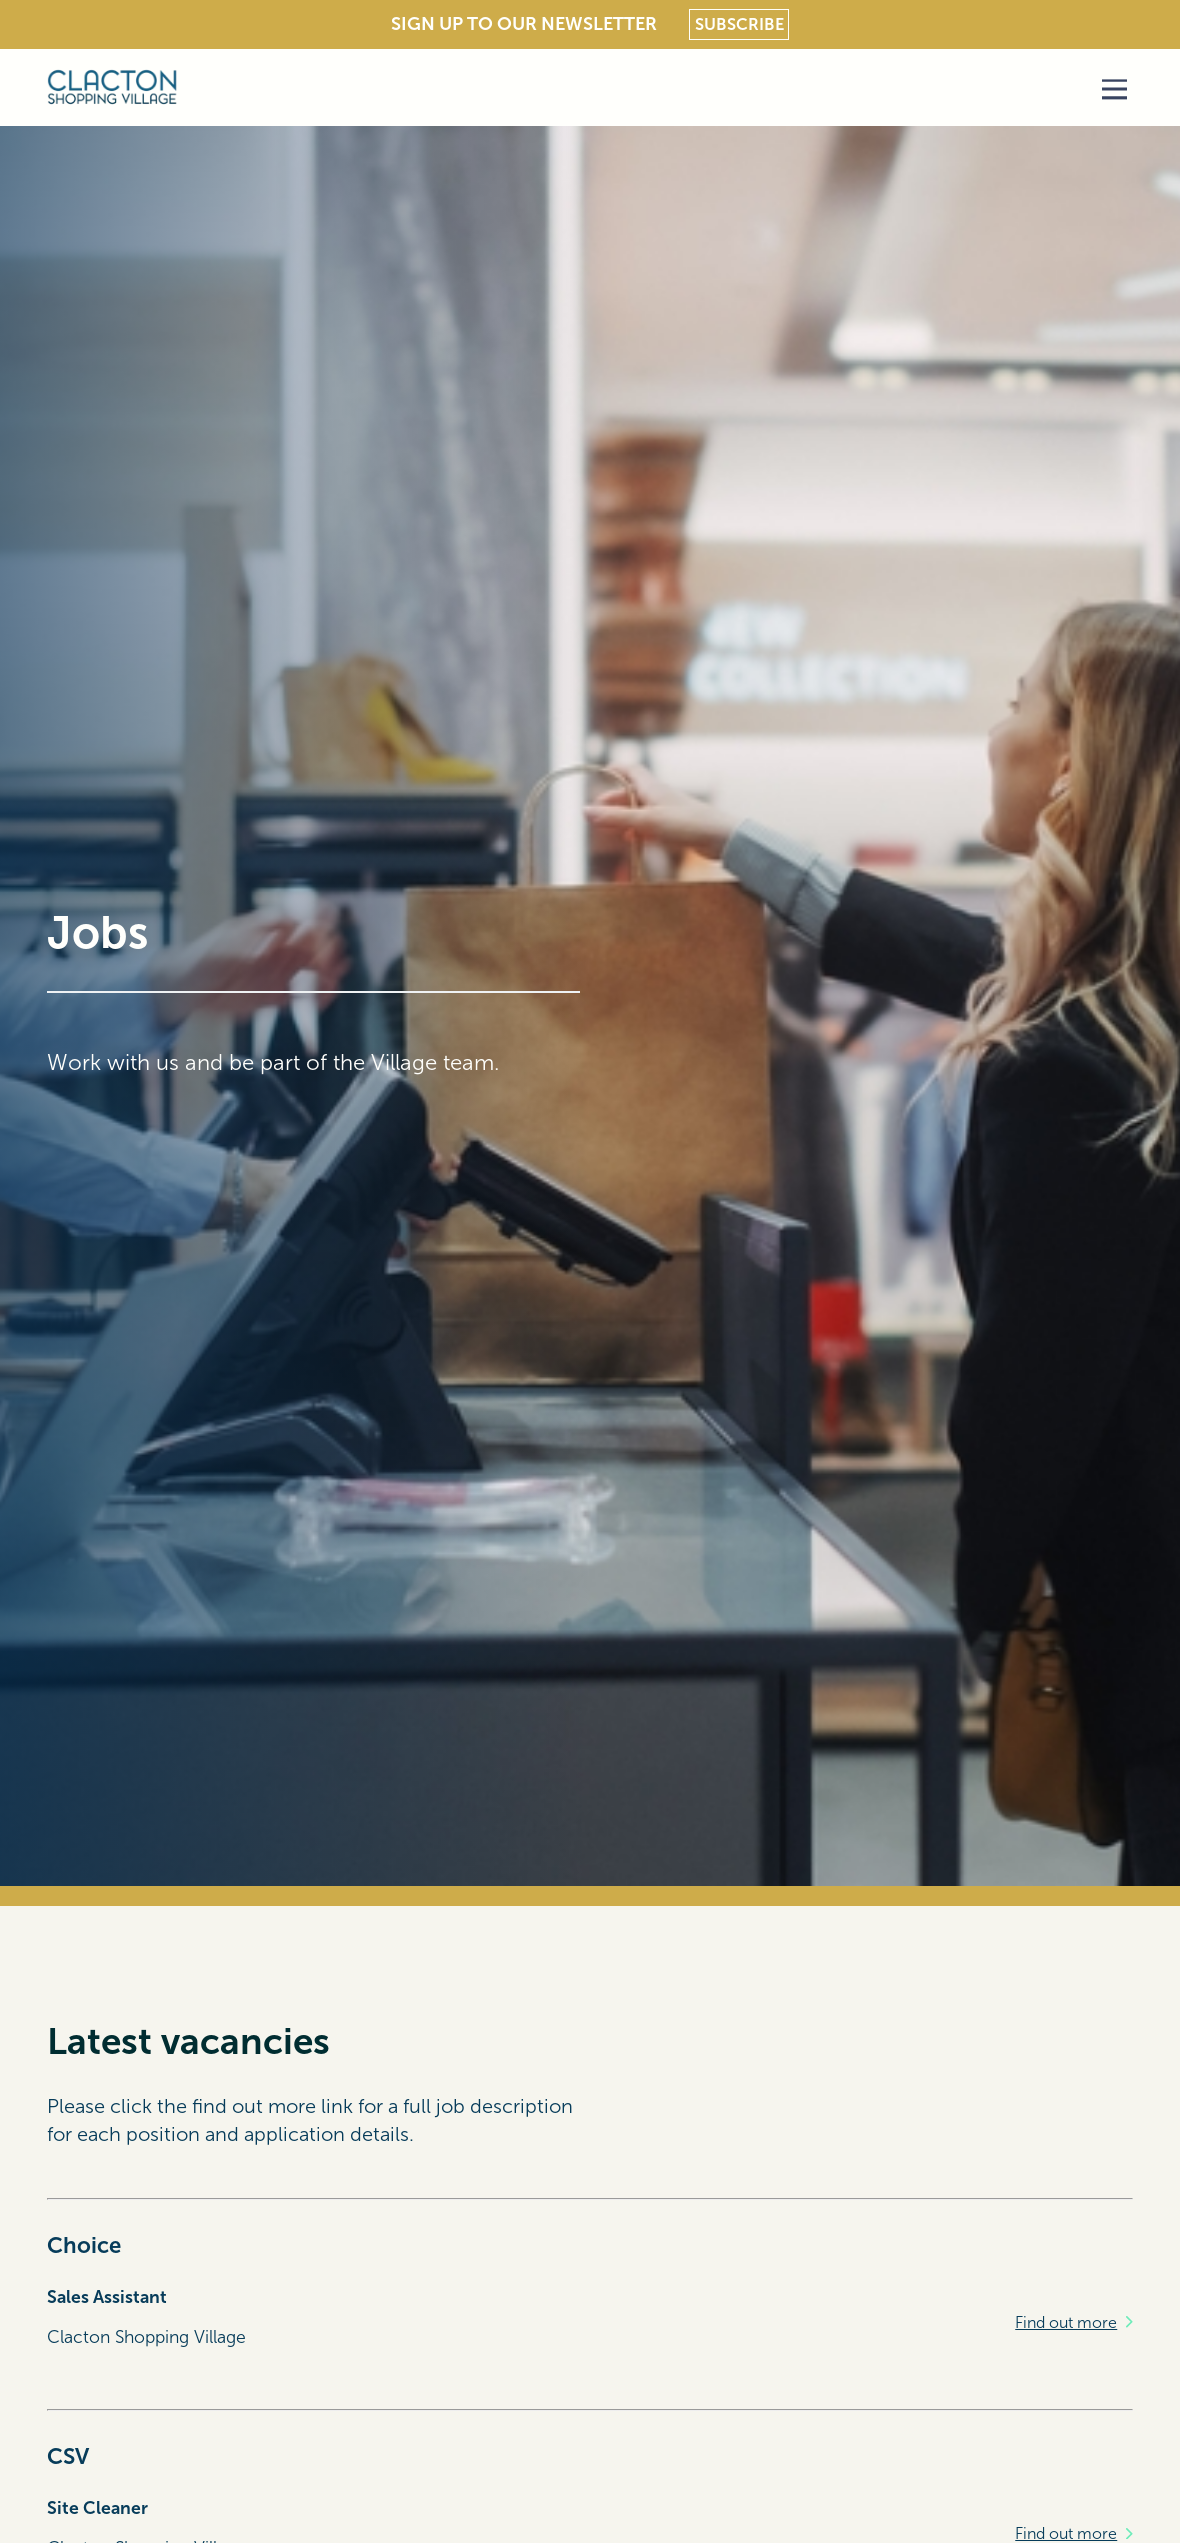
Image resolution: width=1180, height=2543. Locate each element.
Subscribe (739, 24)
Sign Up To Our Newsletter (524, 24)
